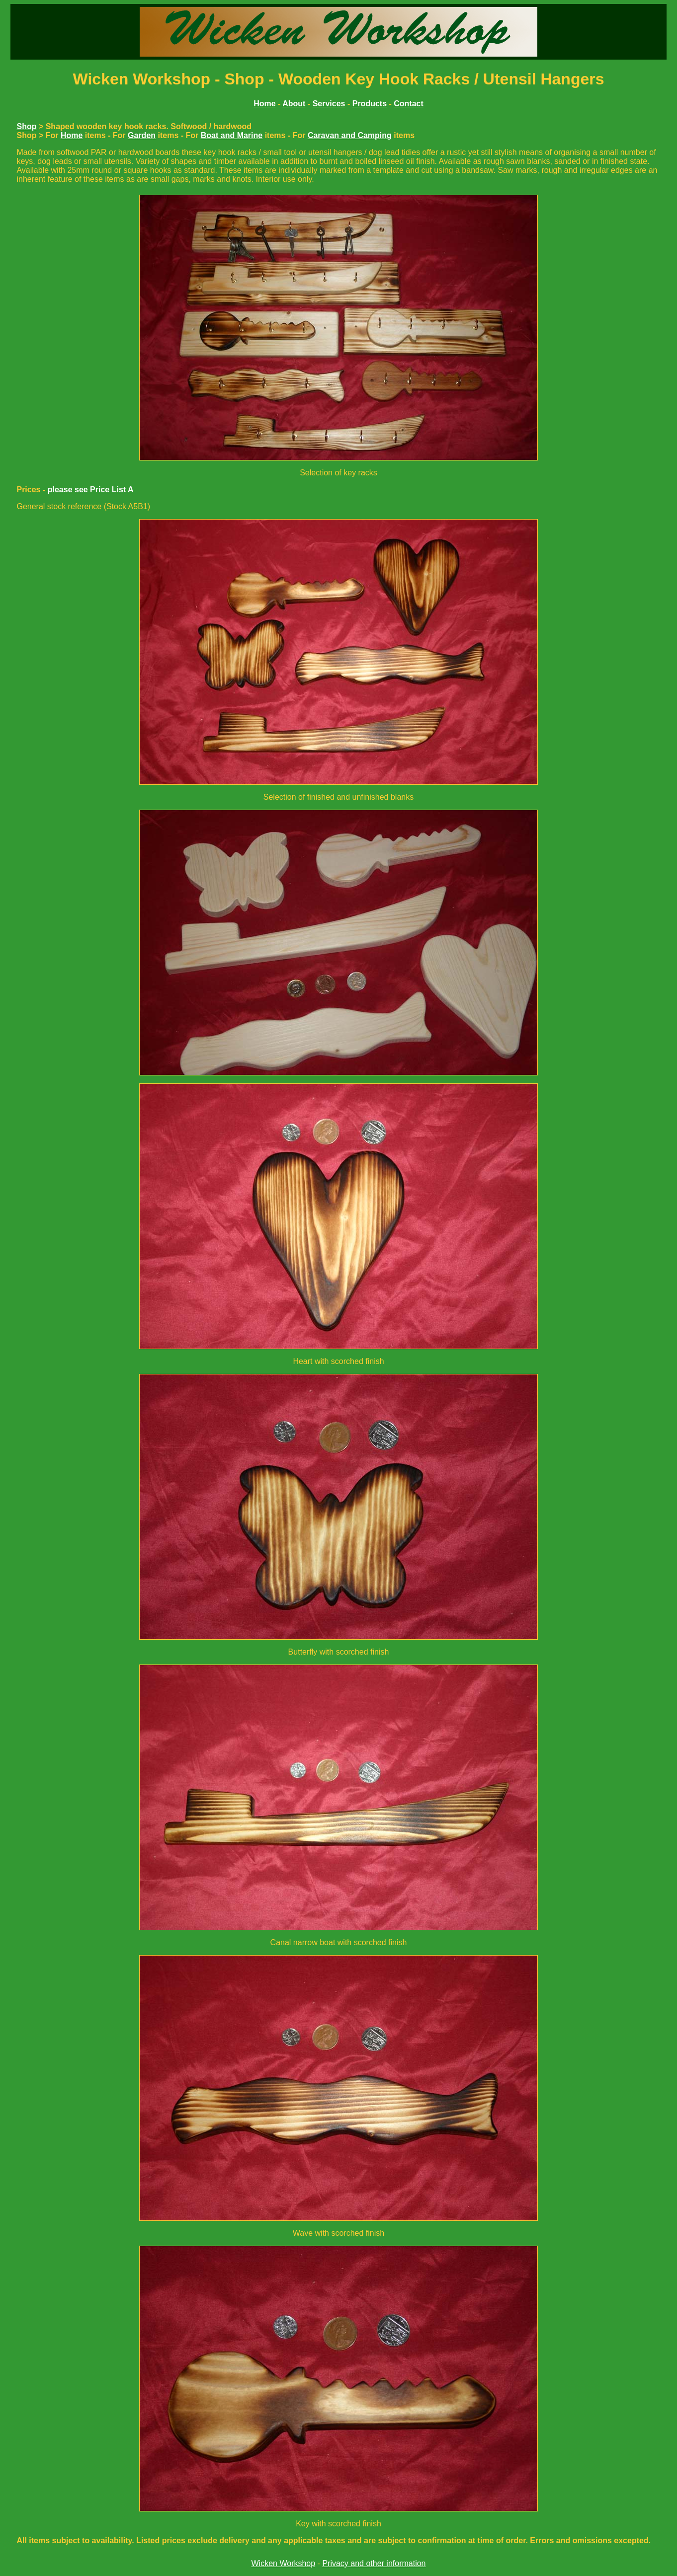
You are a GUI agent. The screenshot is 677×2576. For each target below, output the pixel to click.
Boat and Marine (231, 135)
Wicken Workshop (284, 2563)
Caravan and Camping (350, 135)
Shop (26, 126)
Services (329, 103)
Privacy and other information (373, 2563)
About (293, 103)
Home (72, 135)
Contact (408, 103)
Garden (142, 135)
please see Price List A (91, 489)
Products (369, 103)
